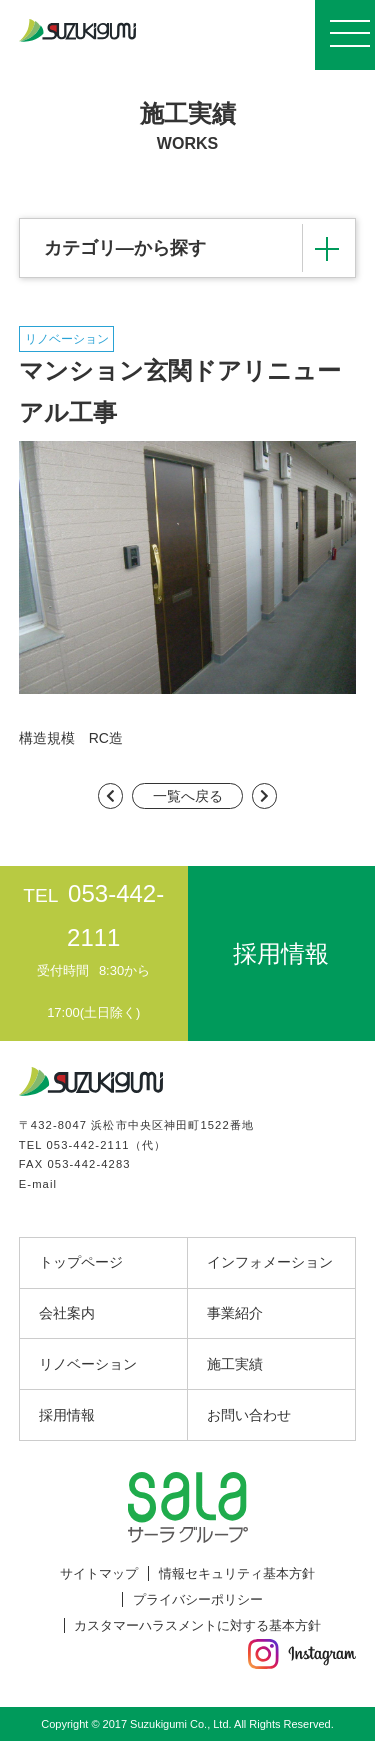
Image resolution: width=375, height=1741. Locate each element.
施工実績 (235, 1364)
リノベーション (88, 1364)
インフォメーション (270, 1262)
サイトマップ (99, 1573)
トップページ (81, 1262)
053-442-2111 (87, 1145)
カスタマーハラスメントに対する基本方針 (197, 1625)
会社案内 (67, 1313)
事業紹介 (235, 1313)
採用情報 (67, 1415)
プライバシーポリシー (198, 1599)
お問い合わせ (249, 1415)
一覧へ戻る (188, 796)
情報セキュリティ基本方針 (237, 1573)
